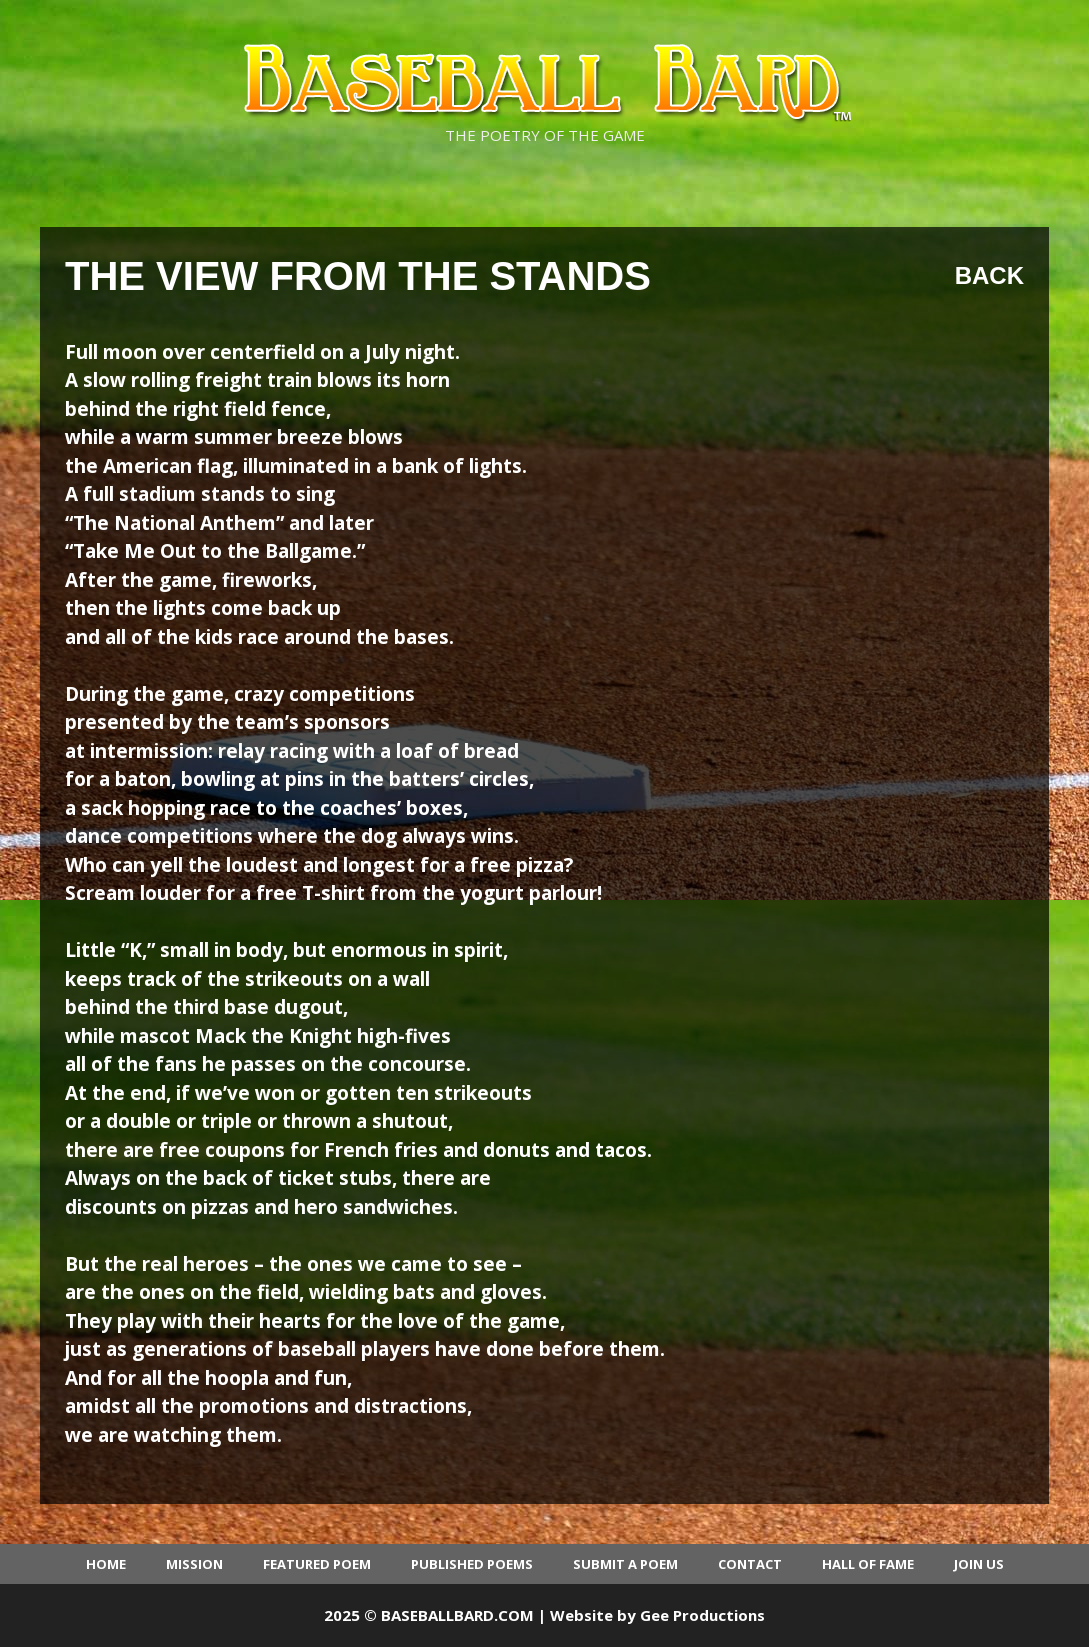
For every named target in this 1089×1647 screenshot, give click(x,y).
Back (989, 275)
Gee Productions (702, 1615)
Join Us (979, 1564)
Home (106, 1564)
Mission (194, 1564)
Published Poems (472, 1564)
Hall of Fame (868, 1564)
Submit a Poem (625, 1564)
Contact (750, 1564)
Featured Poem (317, 1564)
